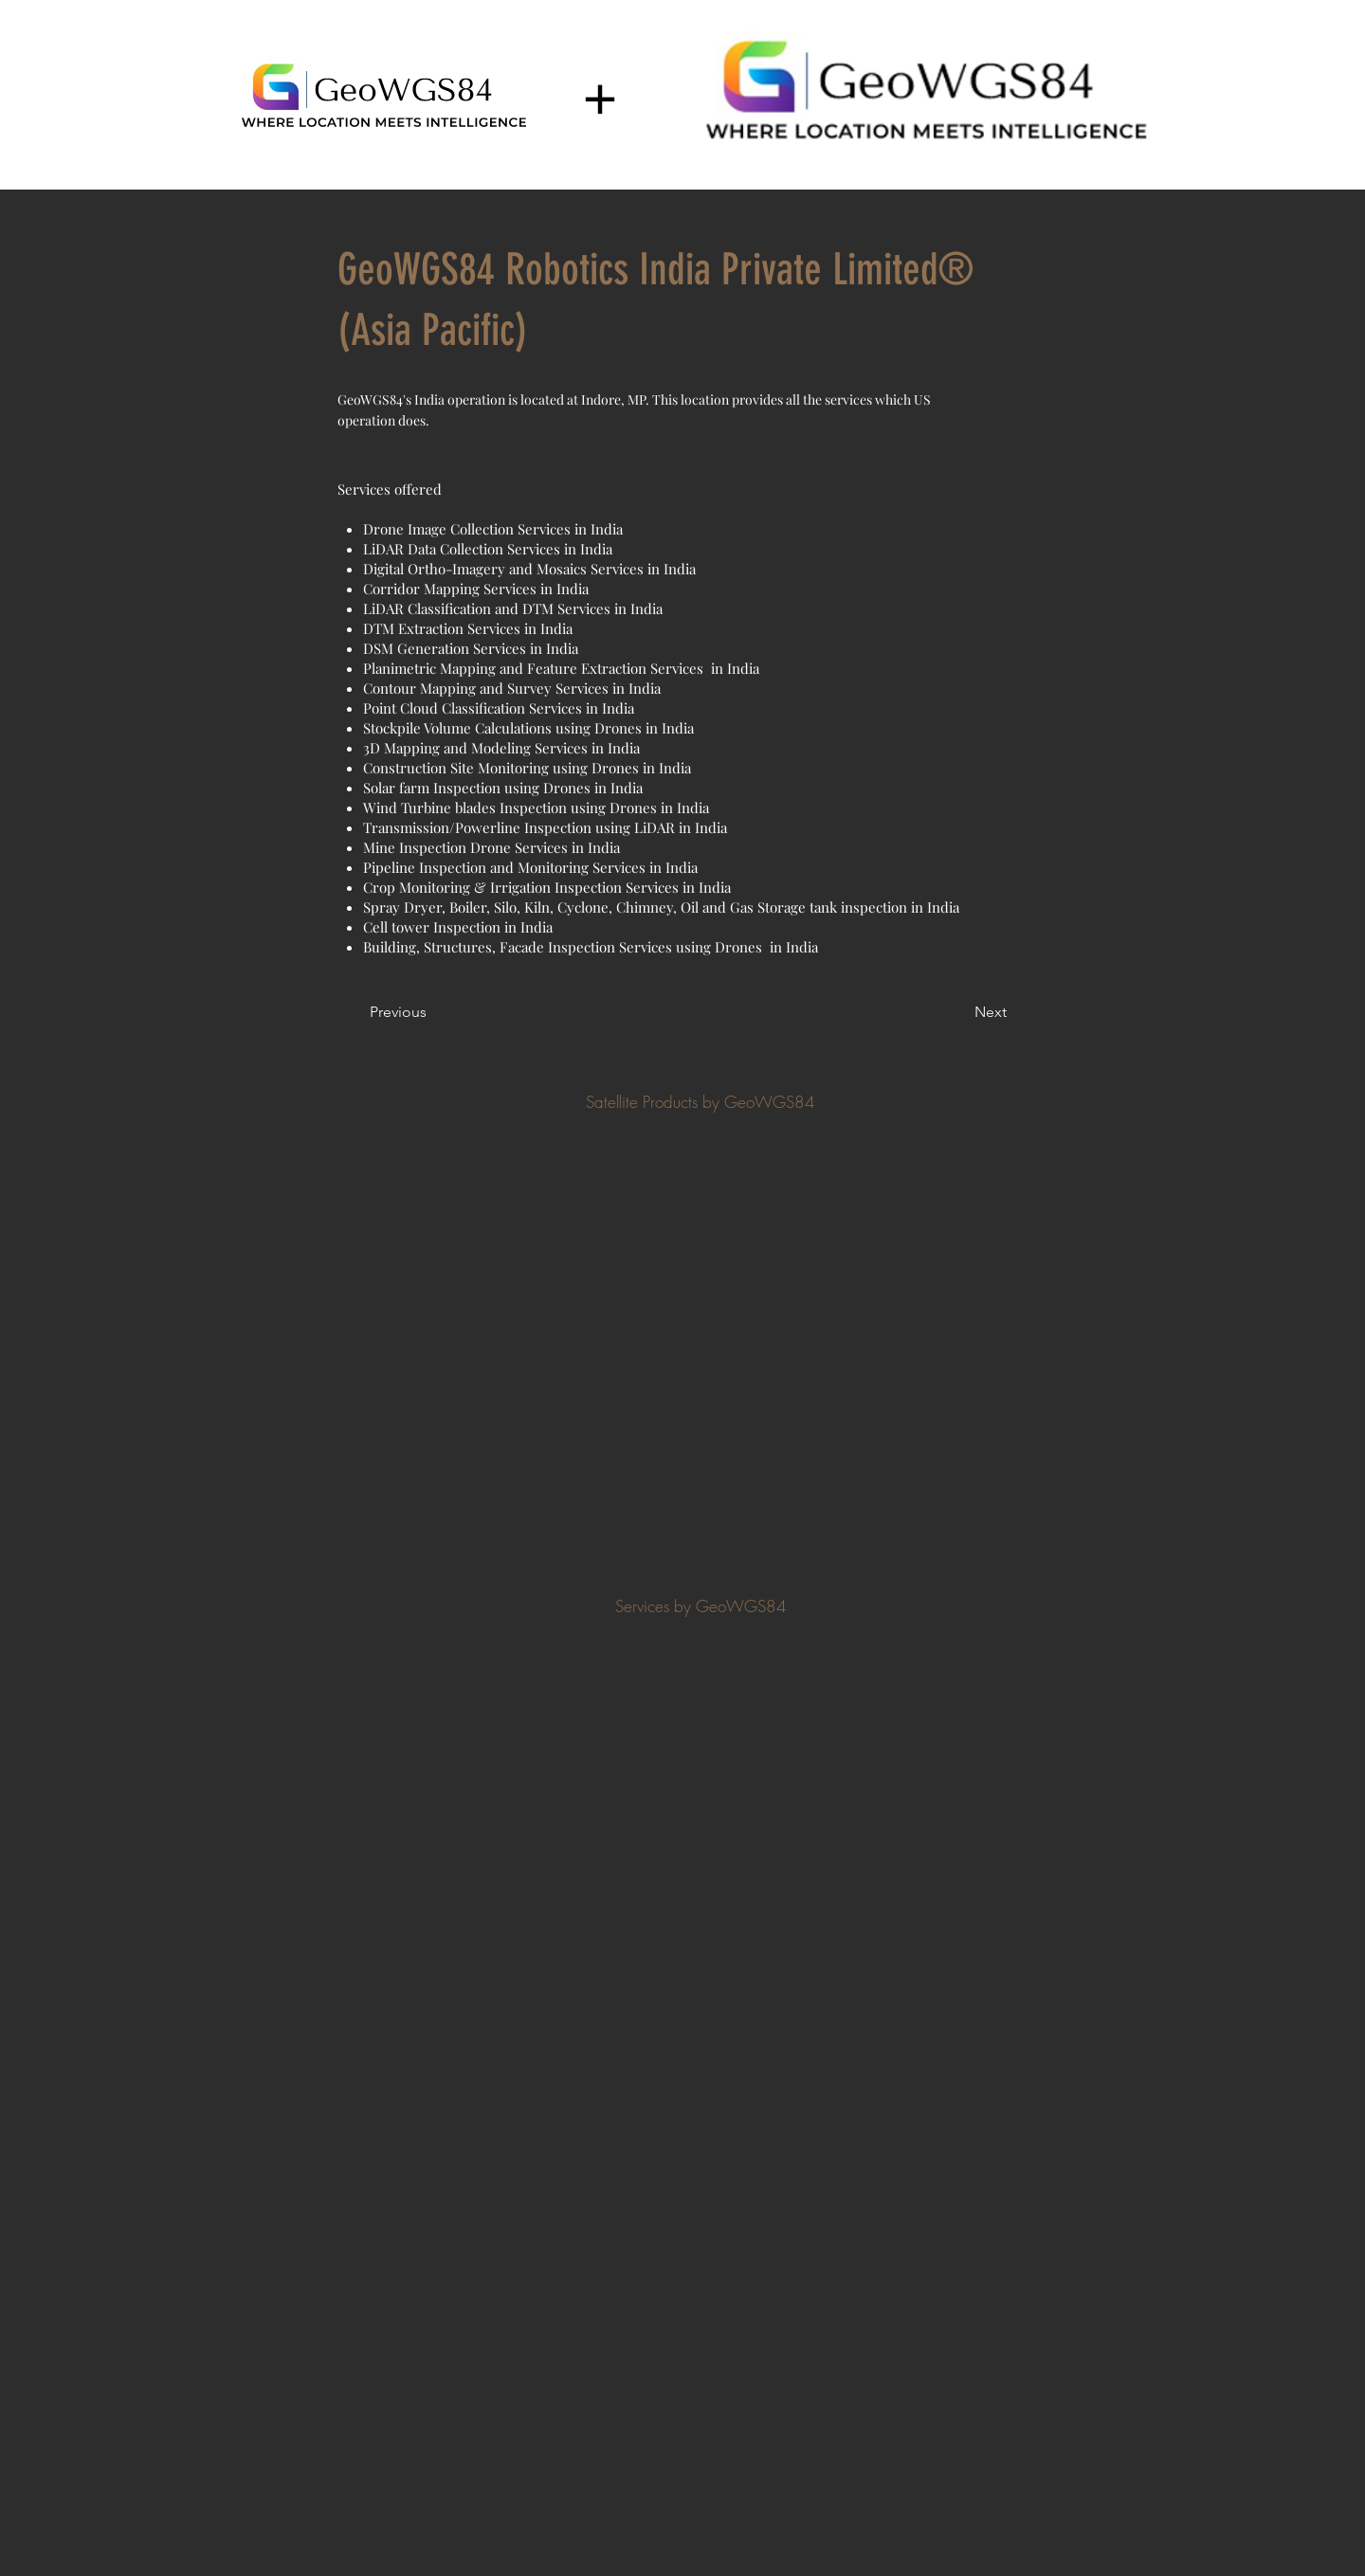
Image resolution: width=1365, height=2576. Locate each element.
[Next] (959, 1012)
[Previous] (432, 1012)
